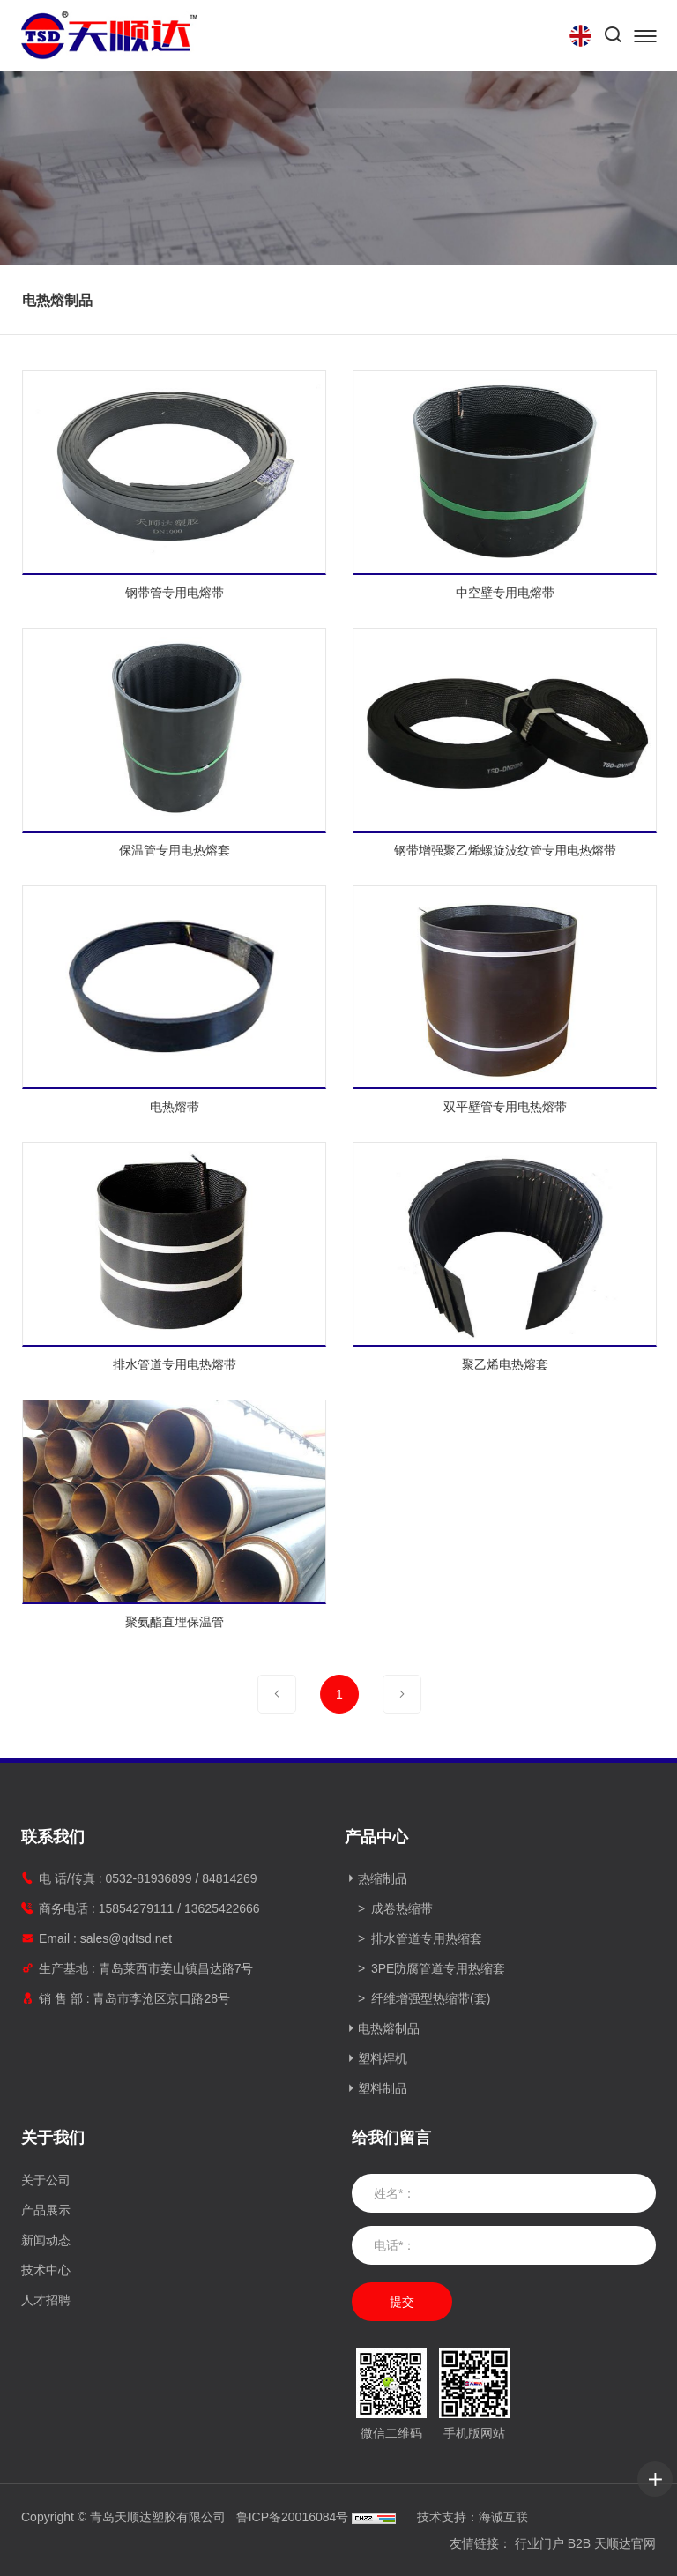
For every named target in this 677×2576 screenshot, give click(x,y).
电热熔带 (199, 1107)
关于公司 (46, 2180)
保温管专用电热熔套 (199, 850)
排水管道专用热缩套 (426, 1938)
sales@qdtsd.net (126, 1938)
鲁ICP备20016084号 (292, 2517)
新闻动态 (46, 2240)
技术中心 (46, 2270)
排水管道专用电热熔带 (199, 1364)
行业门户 (539, 2543)
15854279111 (137, 1908)
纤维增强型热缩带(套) (430, 1998)
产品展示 (46, 2210)
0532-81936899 (148, 1878)
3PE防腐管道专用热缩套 (438, 1968)
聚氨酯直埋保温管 (199, 1622)
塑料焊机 (382, 2058)
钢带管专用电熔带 (199, 593)
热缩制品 (382, 1878)
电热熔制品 (389, 2028)
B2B (579, 2543)
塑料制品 (382, 2088)
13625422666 (222, 1908)
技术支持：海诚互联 (472, 2517)
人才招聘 (46, 2300)
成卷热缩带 (402, 1908)
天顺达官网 (625, 2543)
